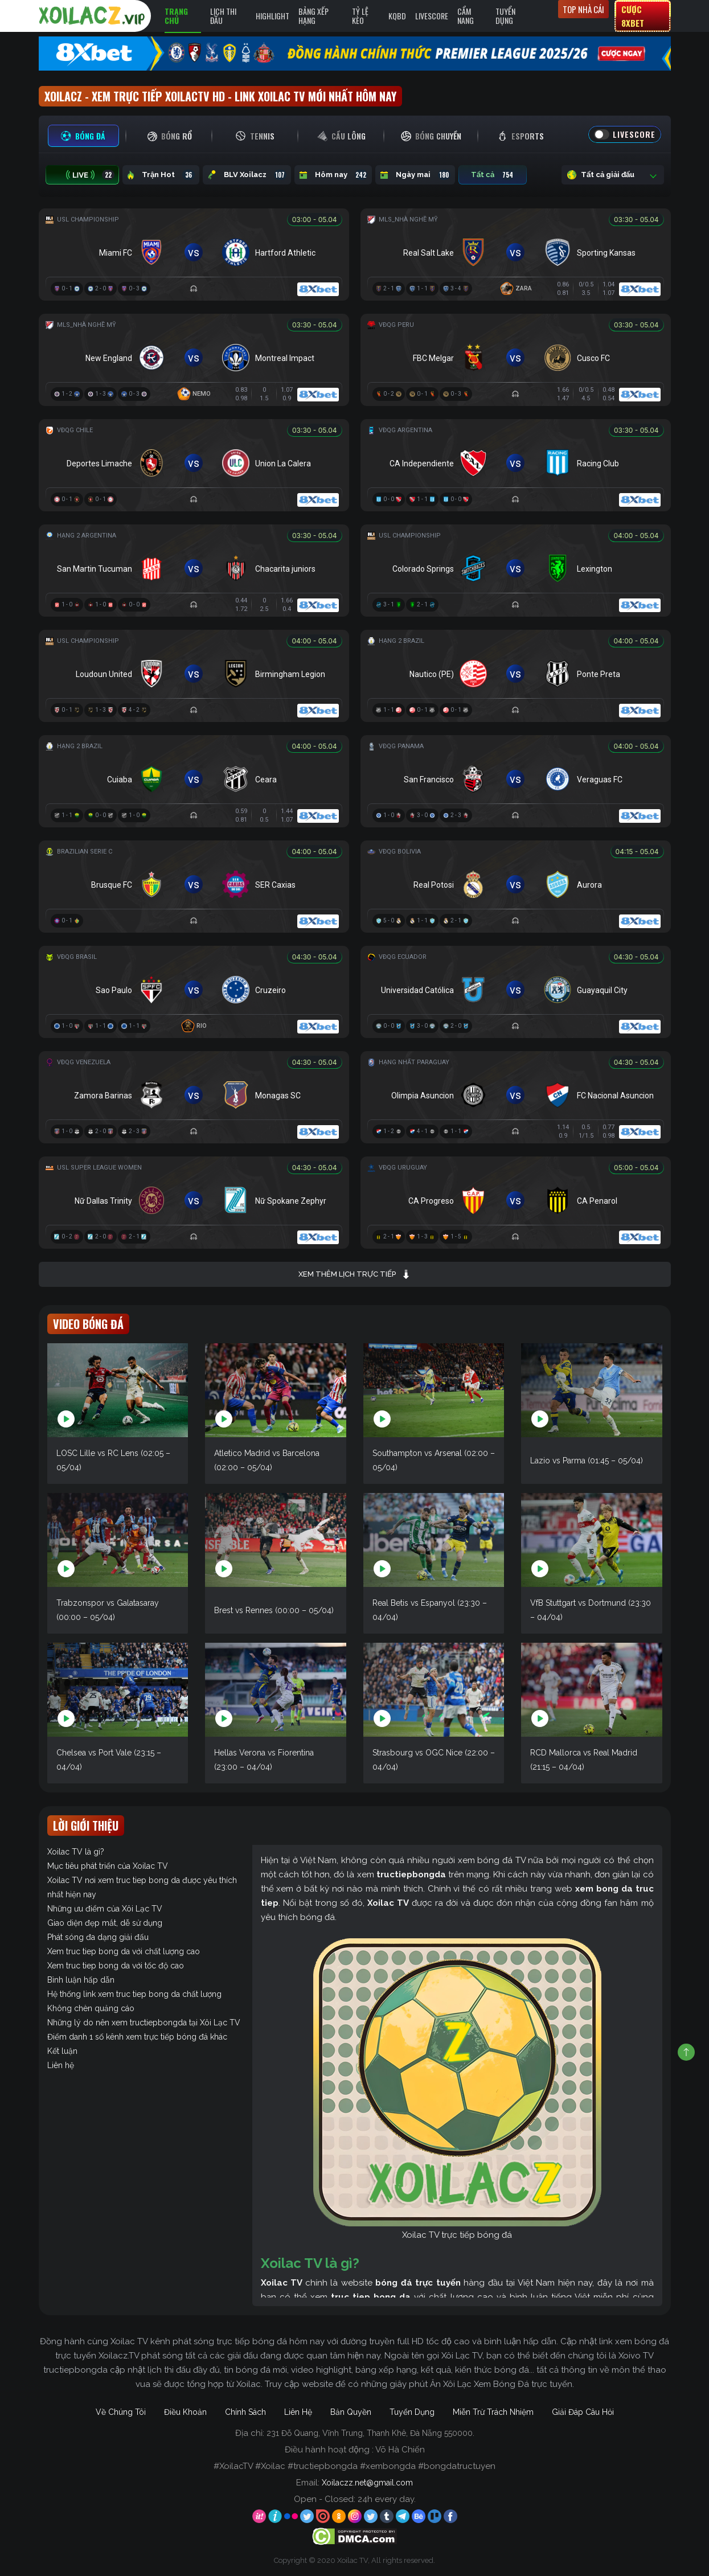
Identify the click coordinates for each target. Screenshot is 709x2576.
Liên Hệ (298, 2412)
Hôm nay (333, 175)
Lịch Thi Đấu (223, 15)
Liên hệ (60, 2065)
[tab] (83, 136)
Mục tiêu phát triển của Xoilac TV (107, 1866)
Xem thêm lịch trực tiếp (354, 1274)
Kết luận (62, 2051)
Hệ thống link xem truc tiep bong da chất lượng (134, 1994)
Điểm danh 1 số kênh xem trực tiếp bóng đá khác (137, 2036)
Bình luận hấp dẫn (80, 1979)
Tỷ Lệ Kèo (360, 15)
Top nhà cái (583, 9)
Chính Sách (245, 2412)
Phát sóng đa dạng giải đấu (98, 1937)
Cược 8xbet (632, 16)
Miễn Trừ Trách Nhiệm (493, 2412)
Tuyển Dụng (505, 15)
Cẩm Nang (465, 15)
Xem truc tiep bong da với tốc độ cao (115, 1965)
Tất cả (492, 175)
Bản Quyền (350, 2412)
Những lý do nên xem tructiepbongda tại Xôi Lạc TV (143, 2022)
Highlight (272, 16)
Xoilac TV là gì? (75, 1851)
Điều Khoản (185, 2412)
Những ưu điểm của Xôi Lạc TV (104, 1908)
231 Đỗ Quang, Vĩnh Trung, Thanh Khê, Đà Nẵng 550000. (370, 2433)
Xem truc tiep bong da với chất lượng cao (123, 1951)
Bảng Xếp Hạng (313, 15)
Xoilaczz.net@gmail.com (367, 2482)
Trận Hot (161, 175)
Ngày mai (415, 175)
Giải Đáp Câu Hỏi (583, 2412)
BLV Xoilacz (246, 175)
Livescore (431, 16)
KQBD (397, 16)
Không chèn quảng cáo (90, 2008)
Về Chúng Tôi (121, 2412)
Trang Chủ (176, 15)
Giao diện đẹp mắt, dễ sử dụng (104, 1922)
